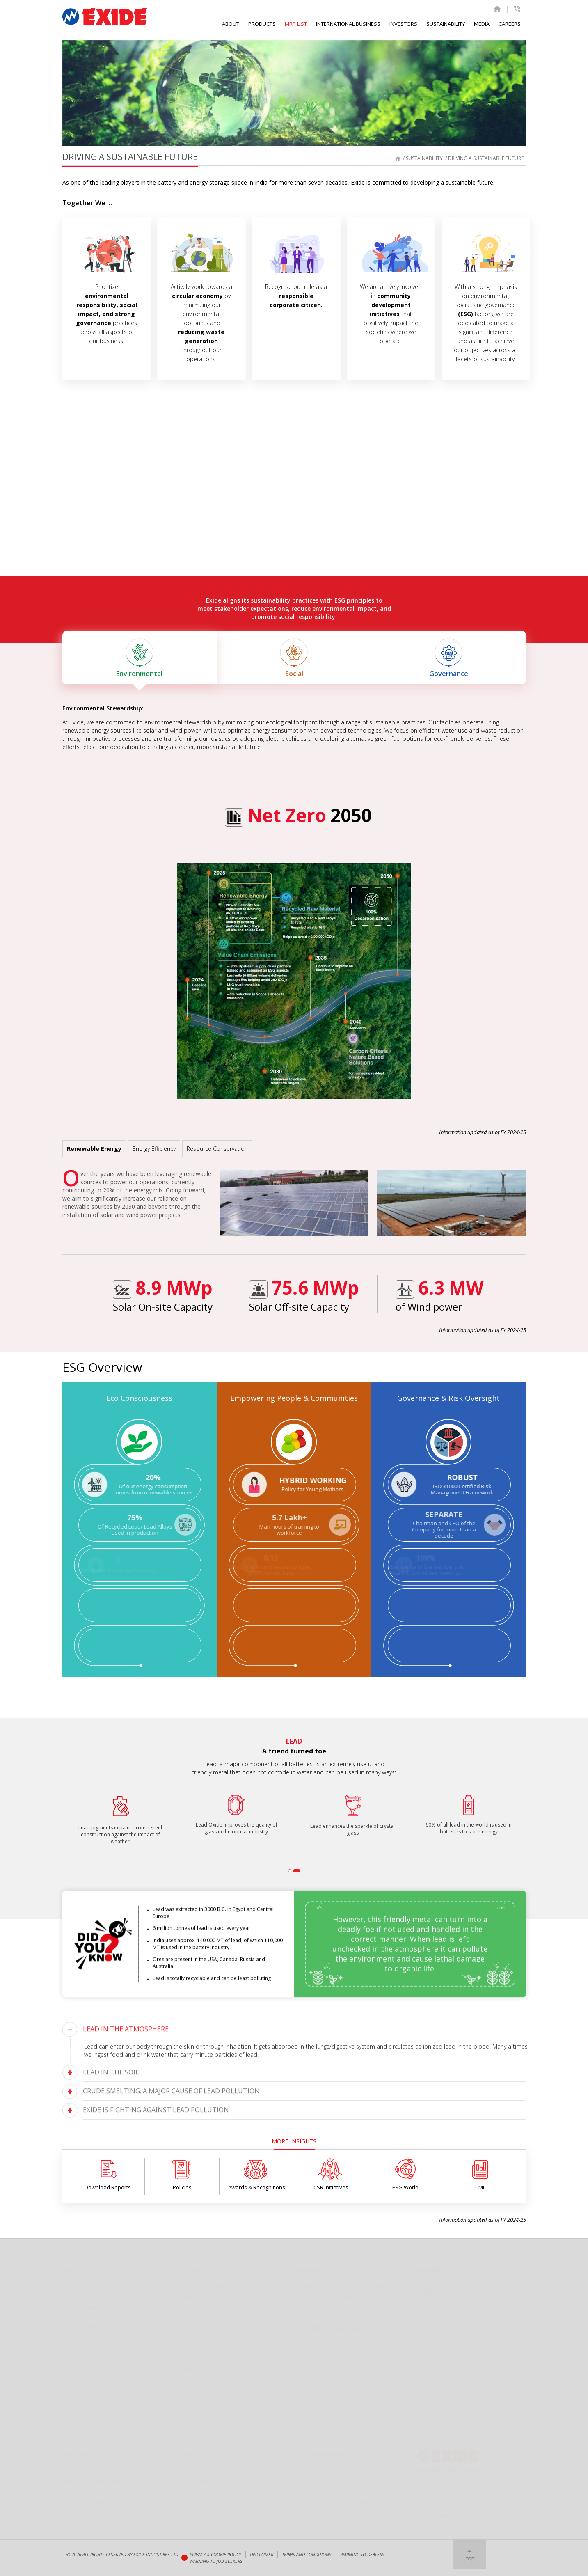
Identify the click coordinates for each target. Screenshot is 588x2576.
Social (294, 657)
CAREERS (510, 24)
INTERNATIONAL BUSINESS (348, 24)
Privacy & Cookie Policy (215, 2554)
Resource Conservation (217, 1149)
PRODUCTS (262, 24)
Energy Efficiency (154, 1149)
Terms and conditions (307, 2554)
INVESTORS (403, 24)
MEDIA (482, 24)
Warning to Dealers (362, 2554)
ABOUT (230, 24)
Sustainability (424, 158)
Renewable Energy (94, 1149)
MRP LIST (296, 24)
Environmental (139, 657)
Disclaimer (261, 2554)
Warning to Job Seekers (216, 2561)
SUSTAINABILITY (445, 24)
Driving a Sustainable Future (486, 158)
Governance (448, 657)
